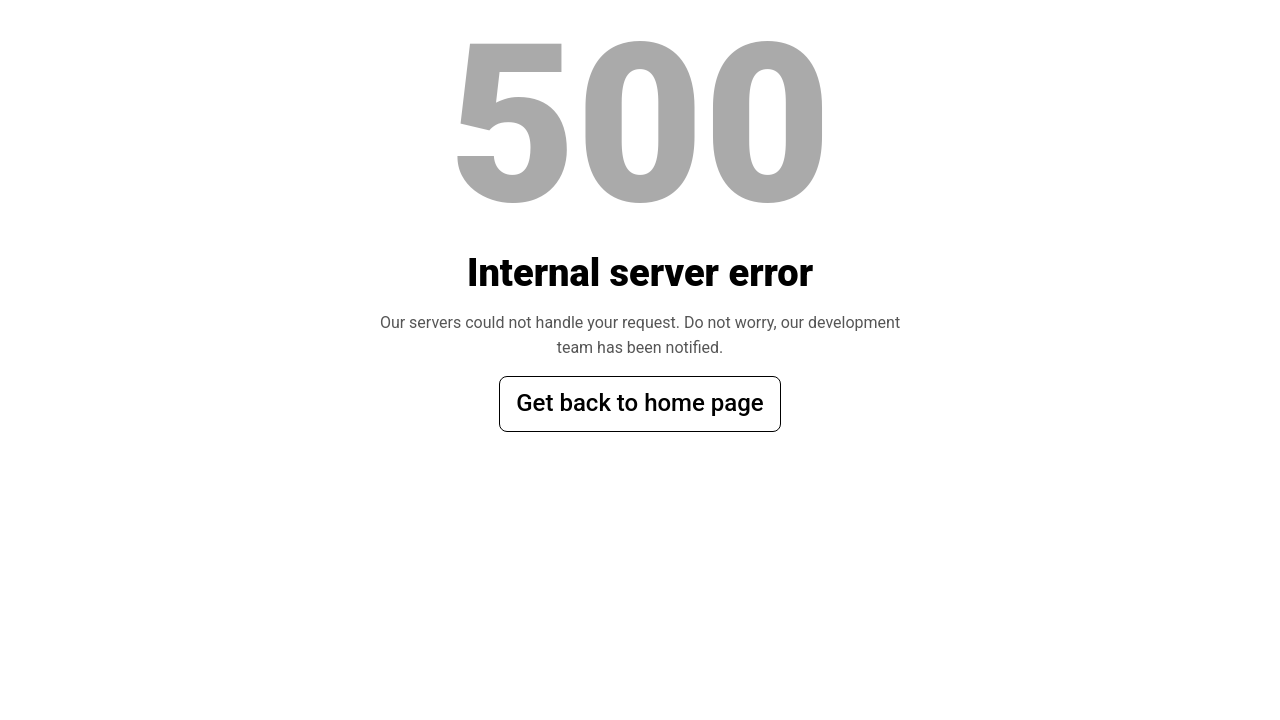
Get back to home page (639, 403)
